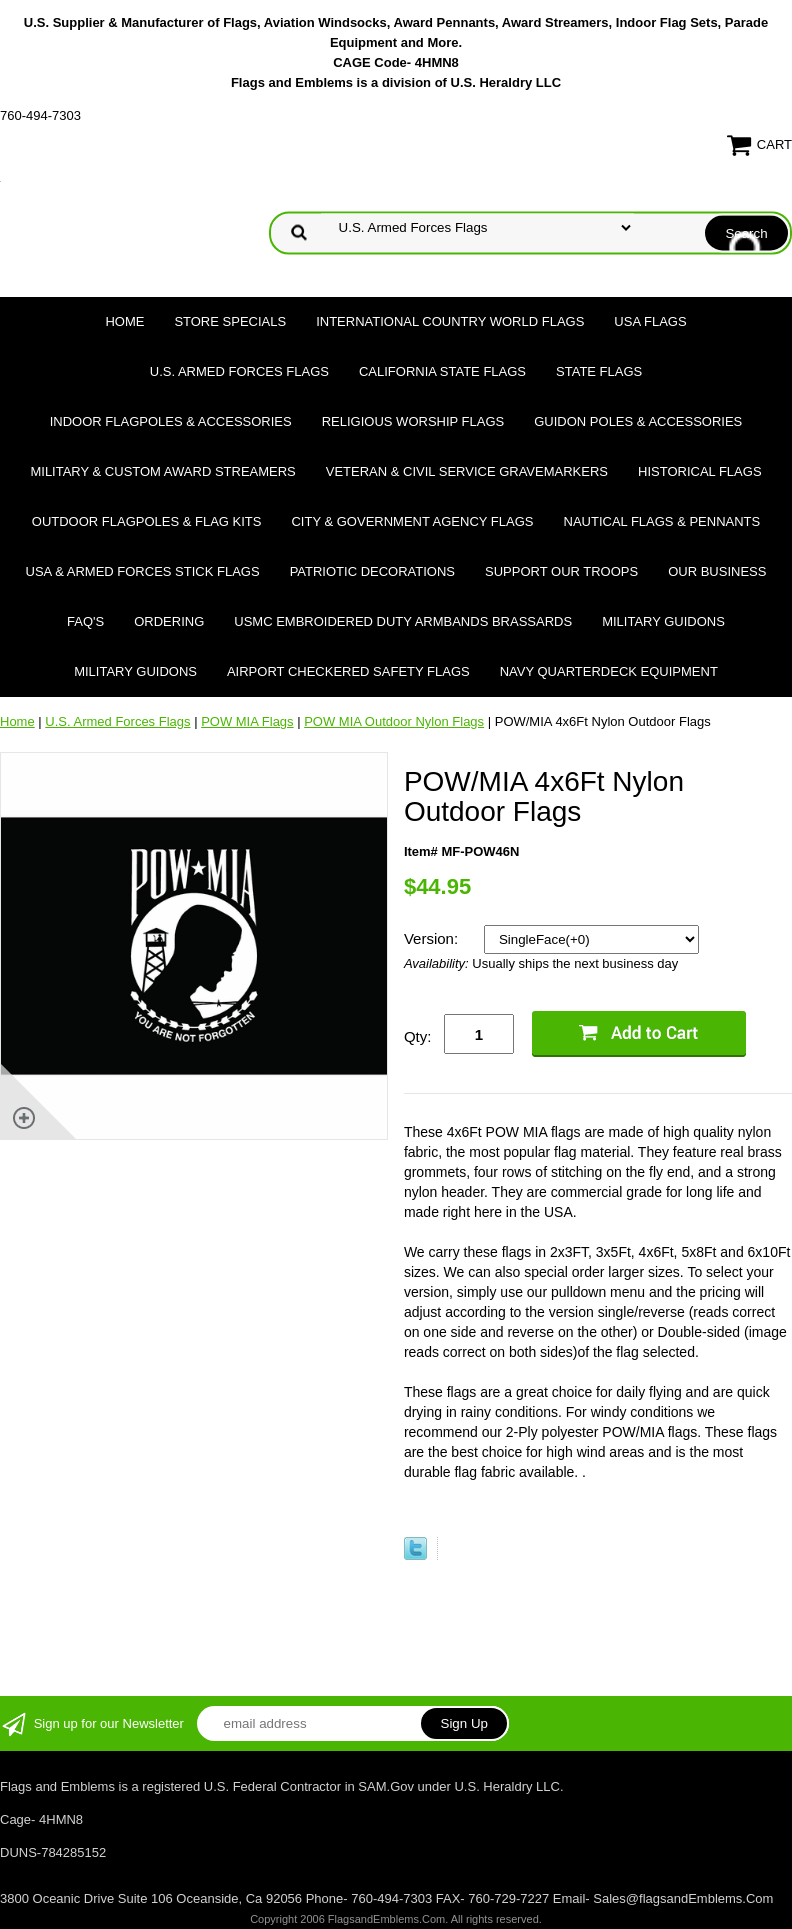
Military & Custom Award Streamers (162, 471)
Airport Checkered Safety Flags (348, 671)
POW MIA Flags (247, 721)
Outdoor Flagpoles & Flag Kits (147, 521)
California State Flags (442, 371)
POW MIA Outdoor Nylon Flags (394, 721)
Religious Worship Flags (413, 421)
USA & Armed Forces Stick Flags (143, 571)
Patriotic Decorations (372, 571)
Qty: (418, 1036)
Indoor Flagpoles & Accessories (171, 421)
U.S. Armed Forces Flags (239, 371)
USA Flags (650, 321)
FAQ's (85, 621)
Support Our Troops (561, 571)
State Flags (599, 371)
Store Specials (230, 321)
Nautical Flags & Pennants (662, 521)
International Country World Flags (450, 321)
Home (124, 321)
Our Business (717, 571)
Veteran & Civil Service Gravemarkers (467, 471)
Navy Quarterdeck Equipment (609, 671)
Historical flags (700, 471)
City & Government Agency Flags (412, 521)
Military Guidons (663, 621)
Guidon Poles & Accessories (638, 421)
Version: (433, 938)
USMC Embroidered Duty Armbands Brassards (403, 621)
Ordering (169, 621)
